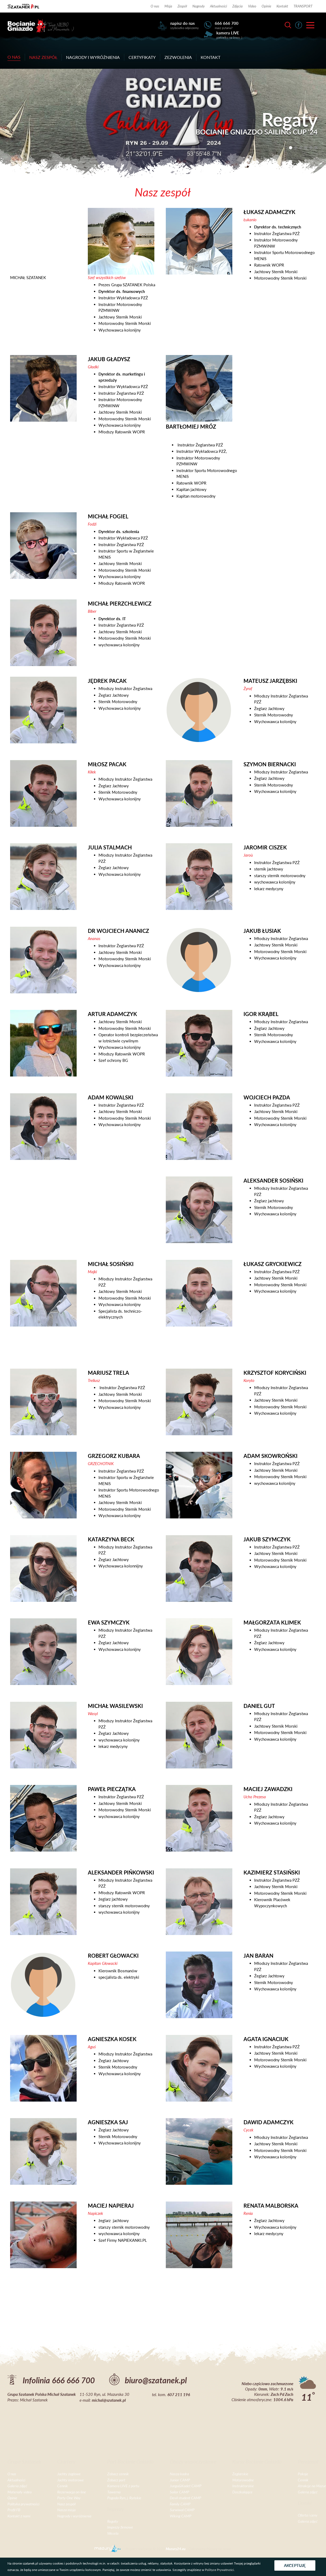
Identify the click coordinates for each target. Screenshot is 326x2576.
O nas (155, 6)
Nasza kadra (179, 2474)
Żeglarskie (240, 2474)
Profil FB (13, 2510)
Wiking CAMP (180, 2516)
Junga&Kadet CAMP (185, 2486)
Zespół (182, 6)
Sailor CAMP (179, 2492)
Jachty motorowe (70, 2480)
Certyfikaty (142, 57)
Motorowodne (243, 2480)
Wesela (112, 2533)
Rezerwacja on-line (71, 2492)
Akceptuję (295, 2565)
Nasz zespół (43, 57)
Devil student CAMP (185, 2498)
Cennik (62, 2486)
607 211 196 (178, 2394)
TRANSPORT (303, 6)
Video (252, 6)
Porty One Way (69, 2498)
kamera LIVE (227, 32)
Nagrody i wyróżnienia (93, 57)
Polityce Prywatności (219, 2570)
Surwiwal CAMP (182, 2510)
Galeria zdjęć (17, 2486)
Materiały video (19, 2492)
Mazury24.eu (176, 2549)
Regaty (112, 2521)
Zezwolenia (178, 57)
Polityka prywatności (23, 2504)
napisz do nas (182, 23)
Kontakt (282, 6)
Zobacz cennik (118, 2474)
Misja (168, 6)
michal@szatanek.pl (109, 2400)
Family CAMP (180, 2504)
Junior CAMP (180, 2480)
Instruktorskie (243, 2486)
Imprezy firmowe (120, 2527)
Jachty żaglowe (69, 2474)
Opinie (266, 6)
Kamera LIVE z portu (123, 2486)
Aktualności (218, 6)
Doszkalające (242, 2492)
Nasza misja (66, 2510)
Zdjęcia (237, 6)
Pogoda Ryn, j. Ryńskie (124, 2498)
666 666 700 (226, 23)
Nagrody (198, 6)
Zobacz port (116, 2480)
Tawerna (114, 2492)
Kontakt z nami (18, 2516)
